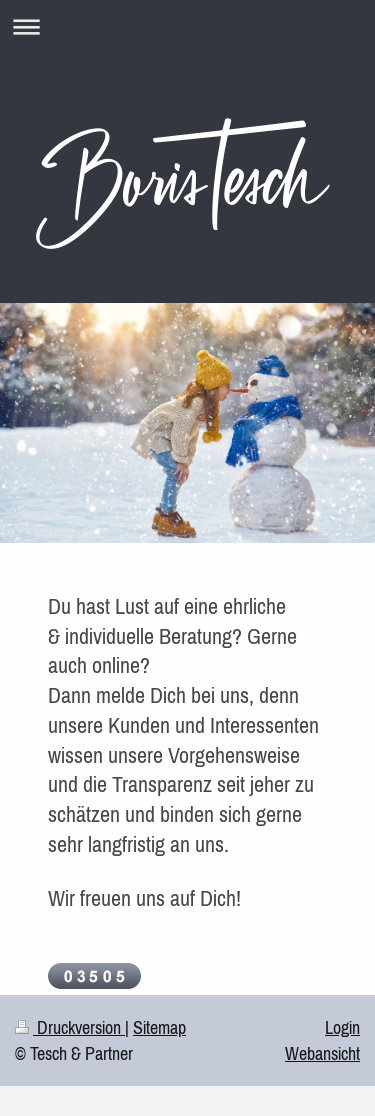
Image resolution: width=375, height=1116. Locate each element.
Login (342, 1027)
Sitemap (159, 1027)
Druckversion (70, 1027)
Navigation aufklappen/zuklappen (187, 26)
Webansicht (322, 1053)
